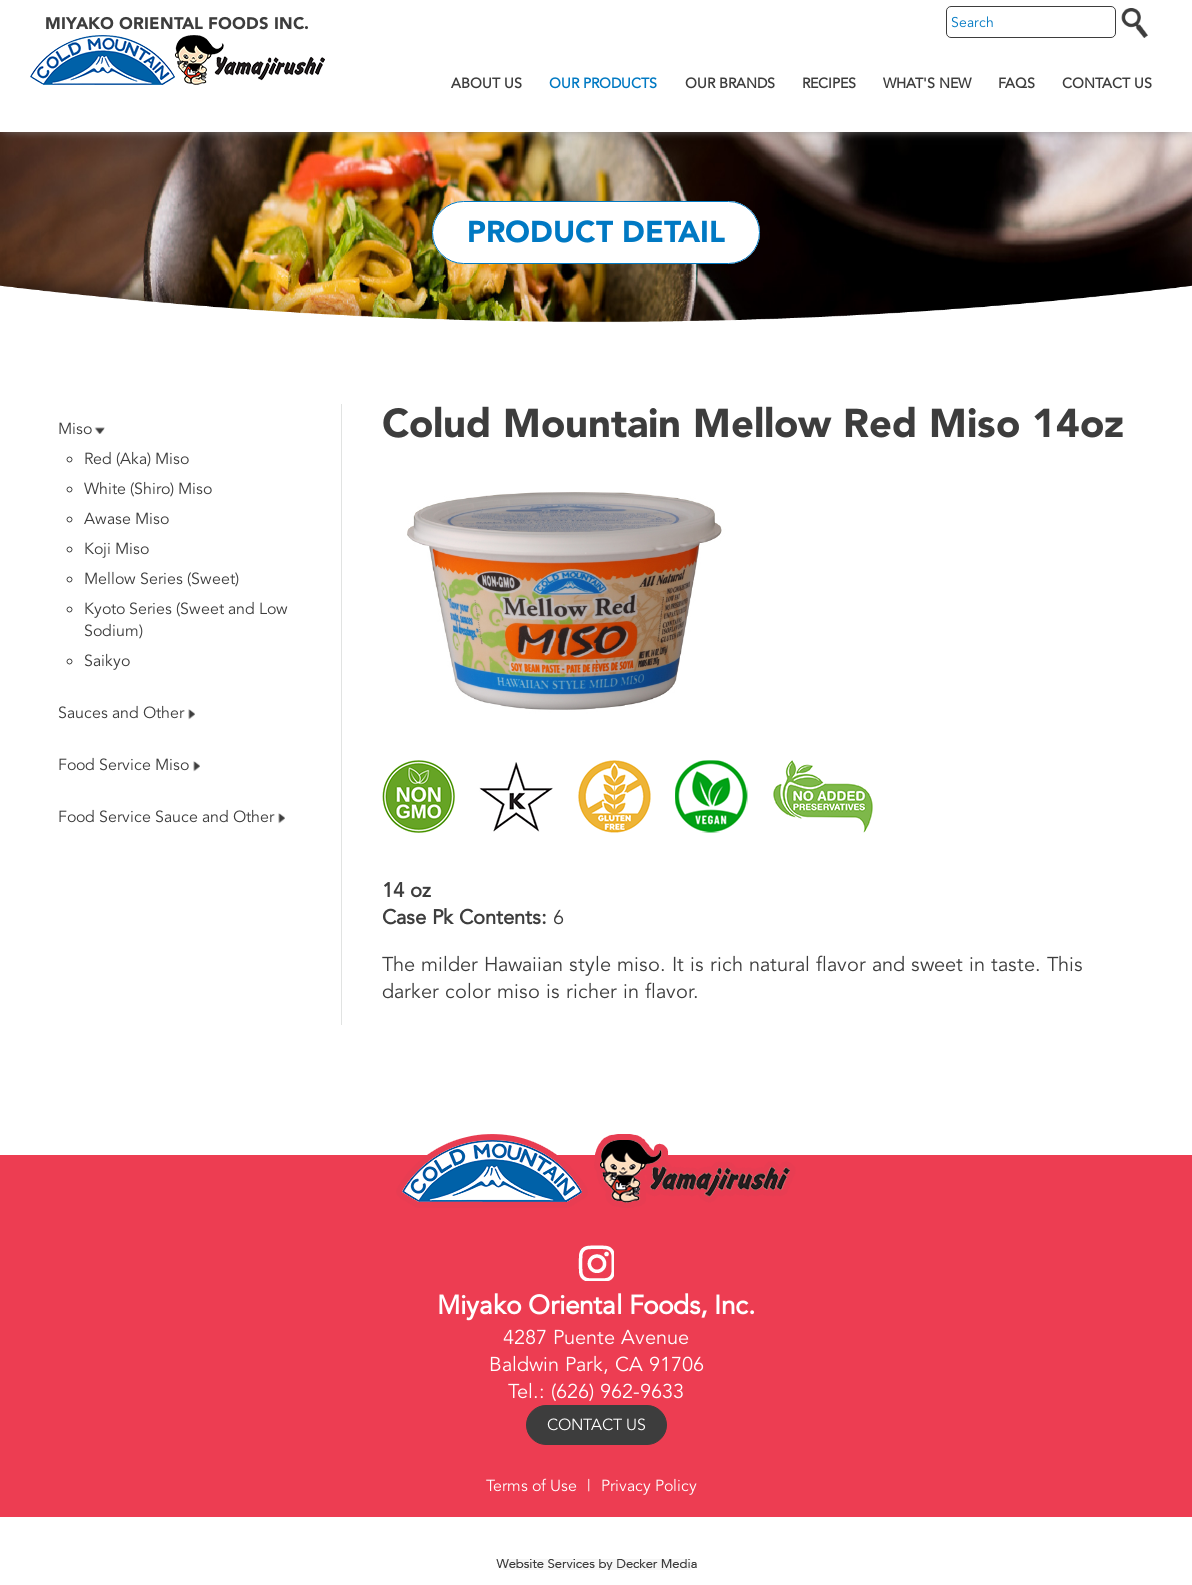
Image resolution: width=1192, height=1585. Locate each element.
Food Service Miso (129, 765)
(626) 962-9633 (617, 1391)
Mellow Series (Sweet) (161, 579)
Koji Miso (116, 549)
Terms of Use (531, 1486)
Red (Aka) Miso (136, 459)
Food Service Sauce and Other (171, 817)
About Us (486, 83)
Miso (81, 429)
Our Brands (730, 83)
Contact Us (1107, 83)
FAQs (1016, 83)
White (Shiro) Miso (148, 489)
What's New (927, 83)
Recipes (829, 83)
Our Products (603, 83)
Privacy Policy (649, 1486)
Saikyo (107, 661)
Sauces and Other (126, 713)
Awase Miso (126, 519)
